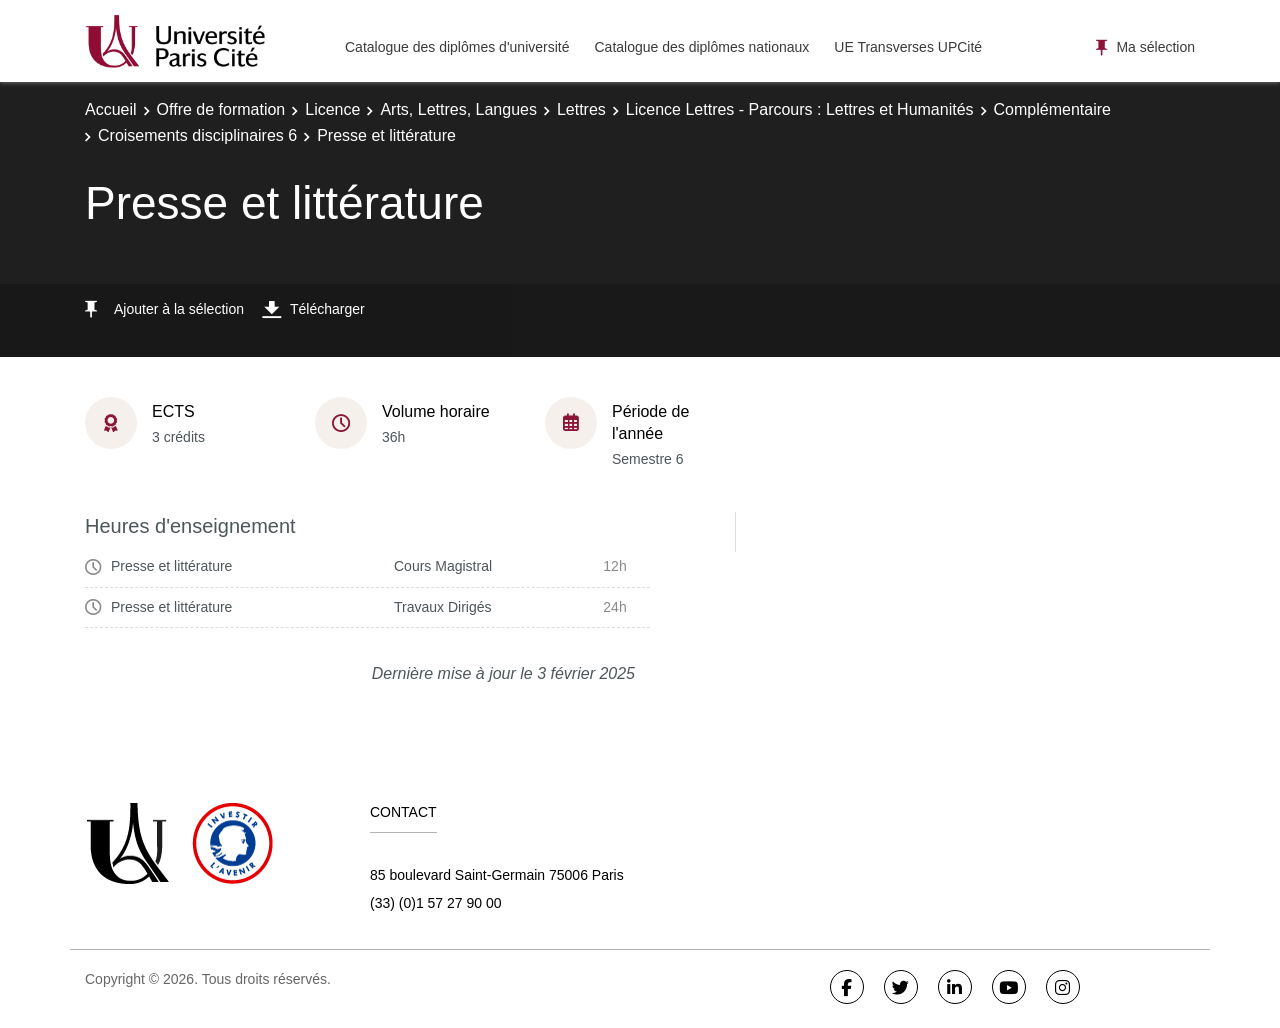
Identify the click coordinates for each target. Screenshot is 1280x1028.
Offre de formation (221, 109)
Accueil (111, 109)
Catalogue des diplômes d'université (457, 47)
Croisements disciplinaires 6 (197, 135)
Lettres (581, 109)
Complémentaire (1052, 109)
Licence (332, 109)
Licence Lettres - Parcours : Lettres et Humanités (800, 109)
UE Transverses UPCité (908, 47)
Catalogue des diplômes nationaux (701, 47)
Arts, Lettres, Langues (458, 109)
